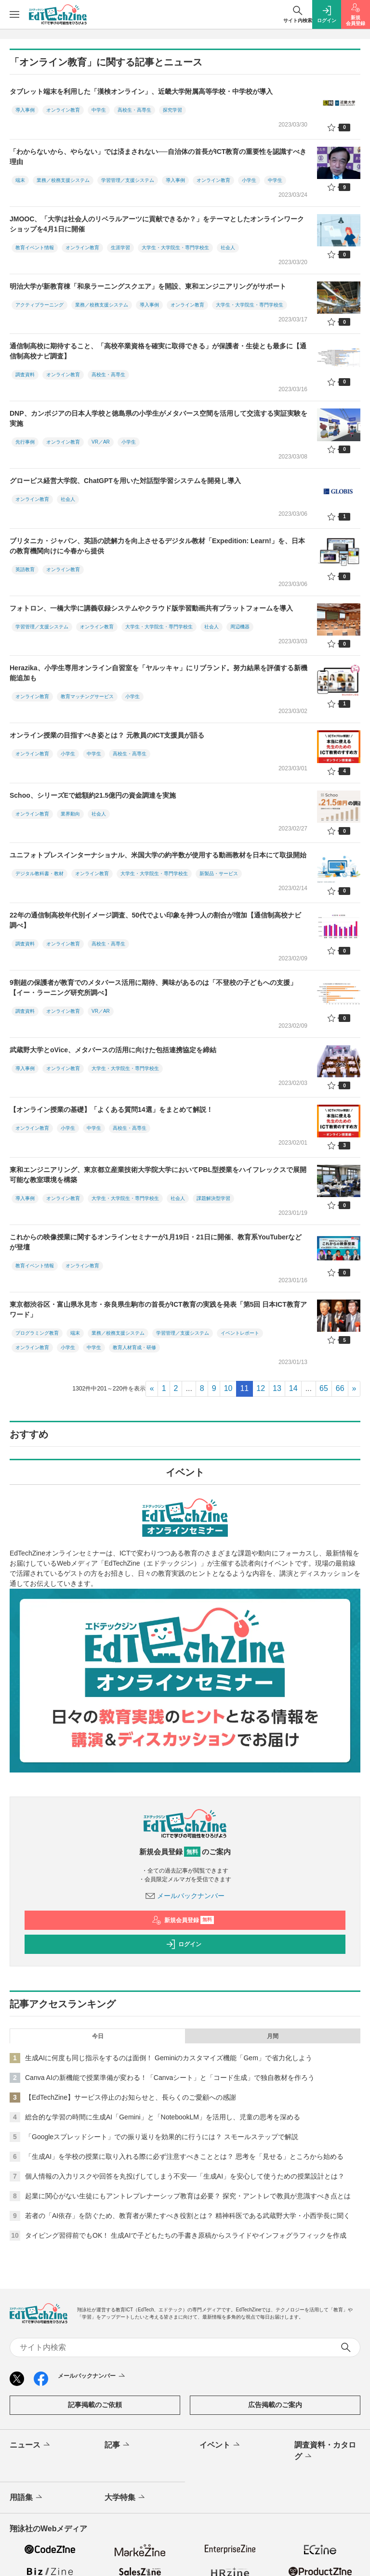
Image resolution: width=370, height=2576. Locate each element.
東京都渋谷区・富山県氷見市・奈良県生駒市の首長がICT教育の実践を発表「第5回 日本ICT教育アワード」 (158, 1309)
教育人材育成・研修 (134, 1347)
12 (260, 1388)
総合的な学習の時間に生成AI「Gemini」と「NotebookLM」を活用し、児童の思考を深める (162, 2117)
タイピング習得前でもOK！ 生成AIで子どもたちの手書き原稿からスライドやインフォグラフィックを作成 (185, 2235)
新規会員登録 (183, 1920)
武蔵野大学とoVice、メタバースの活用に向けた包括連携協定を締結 (113, 1050)
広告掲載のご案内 (275, 2405)
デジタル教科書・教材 (39, 873)
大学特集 (125, 2497)
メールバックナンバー (185, 1896)
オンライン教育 (63, 110)
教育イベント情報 (34, 247)
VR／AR (101, 442)
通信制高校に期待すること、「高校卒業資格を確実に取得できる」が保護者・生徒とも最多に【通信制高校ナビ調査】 (158, 351)
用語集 (27, 2497)
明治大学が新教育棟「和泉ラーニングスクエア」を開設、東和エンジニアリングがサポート (148, 286)
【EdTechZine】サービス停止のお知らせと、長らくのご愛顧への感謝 (130, 2097)
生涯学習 (120, 247)
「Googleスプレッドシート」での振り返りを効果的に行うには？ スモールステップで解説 (161, 2137)
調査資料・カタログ (325, 2451)
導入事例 (25, 110)
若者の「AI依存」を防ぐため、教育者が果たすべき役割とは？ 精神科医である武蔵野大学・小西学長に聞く (187, 2215)
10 (228, 1388)
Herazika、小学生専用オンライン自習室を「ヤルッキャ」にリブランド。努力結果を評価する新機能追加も (158, 673)
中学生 (99, 110)
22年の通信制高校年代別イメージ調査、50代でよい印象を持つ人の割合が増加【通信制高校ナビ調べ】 (155, 920)
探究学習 (172, 110)
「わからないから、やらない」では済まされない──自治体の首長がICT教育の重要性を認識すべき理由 (158, 157)
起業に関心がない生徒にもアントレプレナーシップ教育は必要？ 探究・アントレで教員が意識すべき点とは (188, 2196)
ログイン (183, 1944)
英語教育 (25, 569)
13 (277, 1388)
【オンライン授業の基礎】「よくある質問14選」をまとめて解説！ (111, 1109)
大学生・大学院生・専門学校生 (175, 247)
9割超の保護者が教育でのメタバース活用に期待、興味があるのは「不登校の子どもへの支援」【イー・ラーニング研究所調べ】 (153, 987)
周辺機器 (240, 626)
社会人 (228, 247)
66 (340, 1388)
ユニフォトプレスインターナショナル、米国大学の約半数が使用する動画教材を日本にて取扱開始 (158, 855)
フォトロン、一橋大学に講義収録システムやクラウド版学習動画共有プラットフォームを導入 (151, 608)
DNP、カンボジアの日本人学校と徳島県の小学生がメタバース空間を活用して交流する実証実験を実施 (158, 418)
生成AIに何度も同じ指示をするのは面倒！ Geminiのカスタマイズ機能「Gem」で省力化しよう (168, 2058)
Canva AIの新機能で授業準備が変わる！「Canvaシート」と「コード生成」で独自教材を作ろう (170, 2077)
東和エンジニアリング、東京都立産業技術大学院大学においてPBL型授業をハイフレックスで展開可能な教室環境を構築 (158, 1175)
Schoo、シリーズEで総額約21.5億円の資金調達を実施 (93, 795)
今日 (98, 2036)
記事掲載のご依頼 (95, 2405)
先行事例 (25, 442)
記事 (118, 2445)
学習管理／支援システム (127, 180)
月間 (272, 2036)
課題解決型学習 (213, 1198)
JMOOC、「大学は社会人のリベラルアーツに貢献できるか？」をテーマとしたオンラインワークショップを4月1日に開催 (157, 224)
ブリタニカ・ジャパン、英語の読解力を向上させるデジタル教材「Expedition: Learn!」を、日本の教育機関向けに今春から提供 (157, 546)
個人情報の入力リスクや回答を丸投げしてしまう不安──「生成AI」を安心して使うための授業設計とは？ (184, 2176)
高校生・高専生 (134, 110)
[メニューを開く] (14, 14)
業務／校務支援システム (63, 180)
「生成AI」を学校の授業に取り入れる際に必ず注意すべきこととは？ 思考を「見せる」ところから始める (184, 2156)
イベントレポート (240, 1333)
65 (323, 1388)
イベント (220, 2445)
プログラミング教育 (37, 1333)
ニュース (31, 2445)
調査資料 (25, 374)
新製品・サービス (218, 873)
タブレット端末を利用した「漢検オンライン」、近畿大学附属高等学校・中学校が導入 (141, 91)
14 (293, 1388)
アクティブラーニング (39, 304)
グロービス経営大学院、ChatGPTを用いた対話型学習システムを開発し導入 (125, 481)
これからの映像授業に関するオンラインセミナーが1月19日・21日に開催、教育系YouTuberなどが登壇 (156, 1242)
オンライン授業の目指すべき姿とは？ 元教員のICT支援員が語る (107, 735)
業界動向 (70, 813)
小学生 (249, 180)
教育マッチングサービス (87, 696)
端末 (20, 180)
